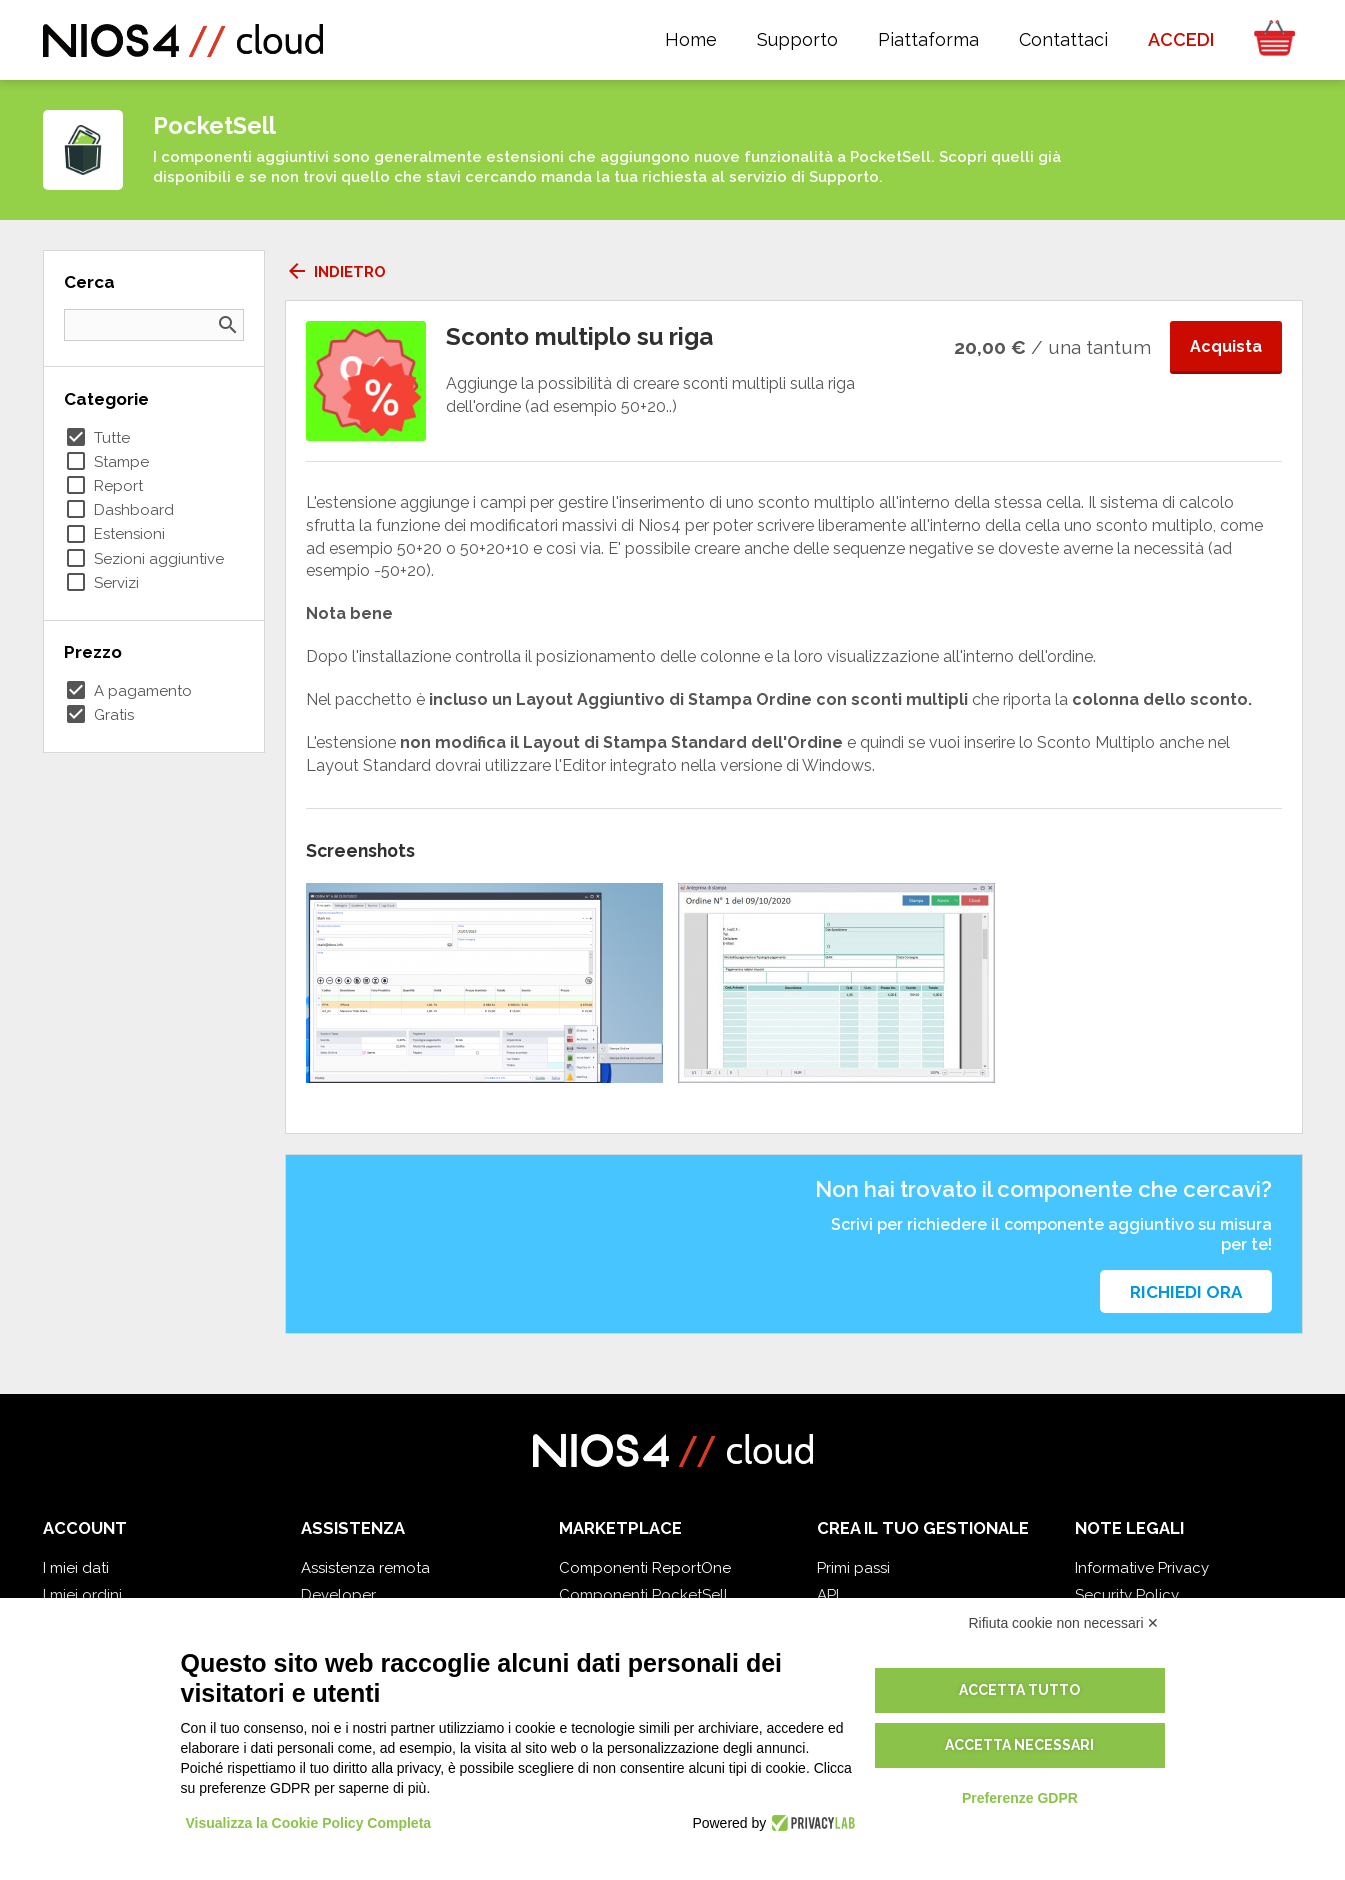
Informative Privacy (1142, 1568)
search (228, 325)
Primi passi (853, 1568)
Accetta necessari (1019, 1745)
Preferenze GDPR (1020, 1798)
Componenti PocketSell (643, 1595)
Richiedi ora (1186, 1292)
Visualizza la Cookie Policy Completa (309, 1823)
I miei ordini (82, 1595)
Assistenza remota (365, 1568)
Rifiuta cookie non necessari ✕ (1064, 1623)
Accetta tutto (1019, 1690)
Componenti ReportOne (645, 1568)
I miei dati (76, 1568)
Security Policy (1127, 1595)
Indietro (335, 272)
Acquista (1226, 346)
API (828, 1595)
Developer (338, 1595)
